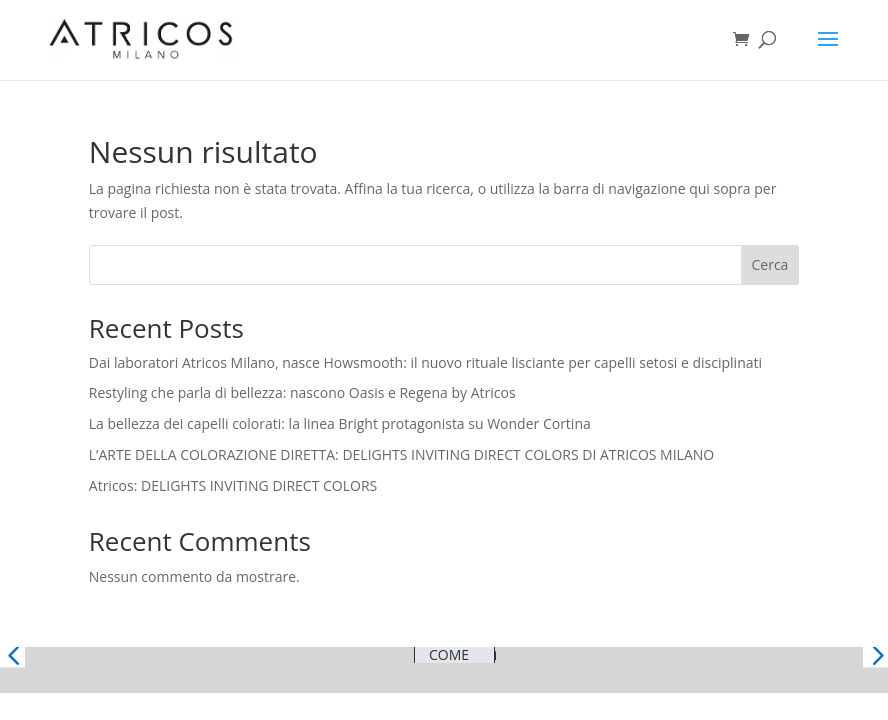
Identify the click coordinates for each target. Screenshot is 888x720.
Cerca (770, 264)
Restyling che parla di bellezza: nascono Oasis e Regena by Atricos (302, 392)
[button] (12, 654)
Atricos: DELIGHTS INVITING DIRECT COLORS (233, 485)
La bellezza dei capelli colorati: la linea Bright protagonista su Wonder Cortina (340, 423)
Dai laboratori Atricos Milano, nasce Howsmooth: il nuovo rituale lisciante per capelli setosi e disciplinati (425, 362)
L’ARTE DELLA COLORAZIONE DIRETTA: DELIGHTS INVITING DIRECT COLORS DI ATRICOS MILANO (401, 454)
